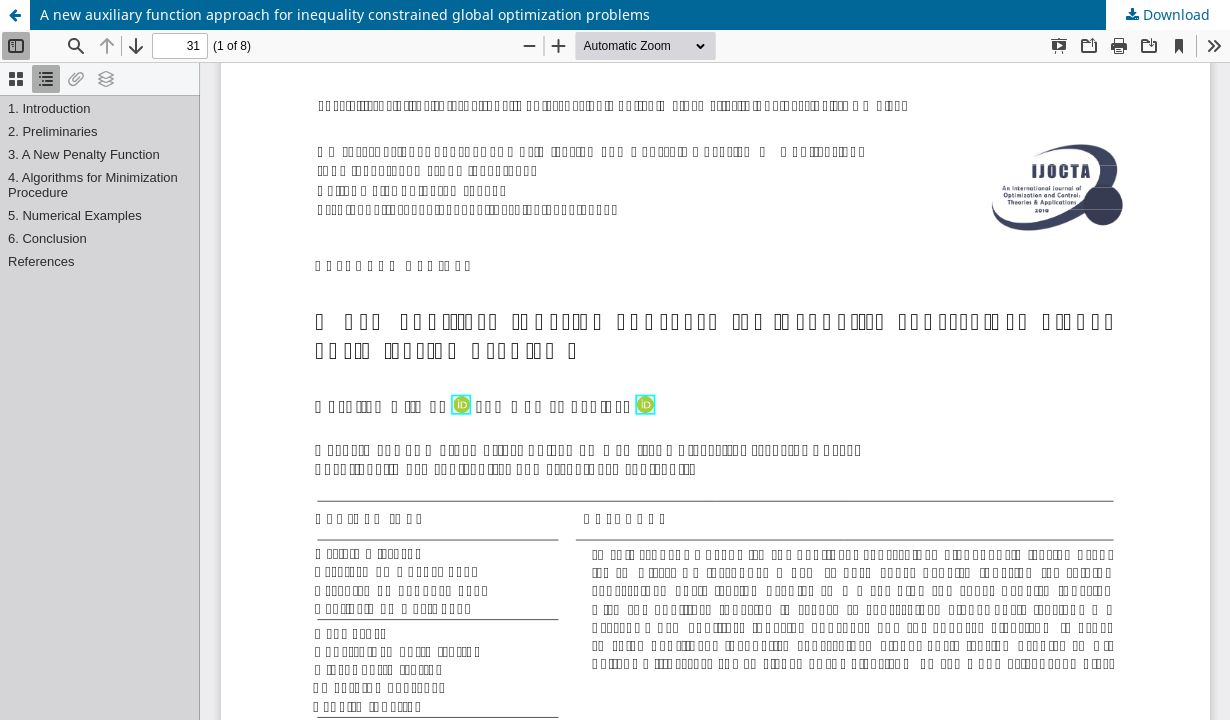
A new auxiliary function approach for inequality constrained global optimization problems (345, 14)
